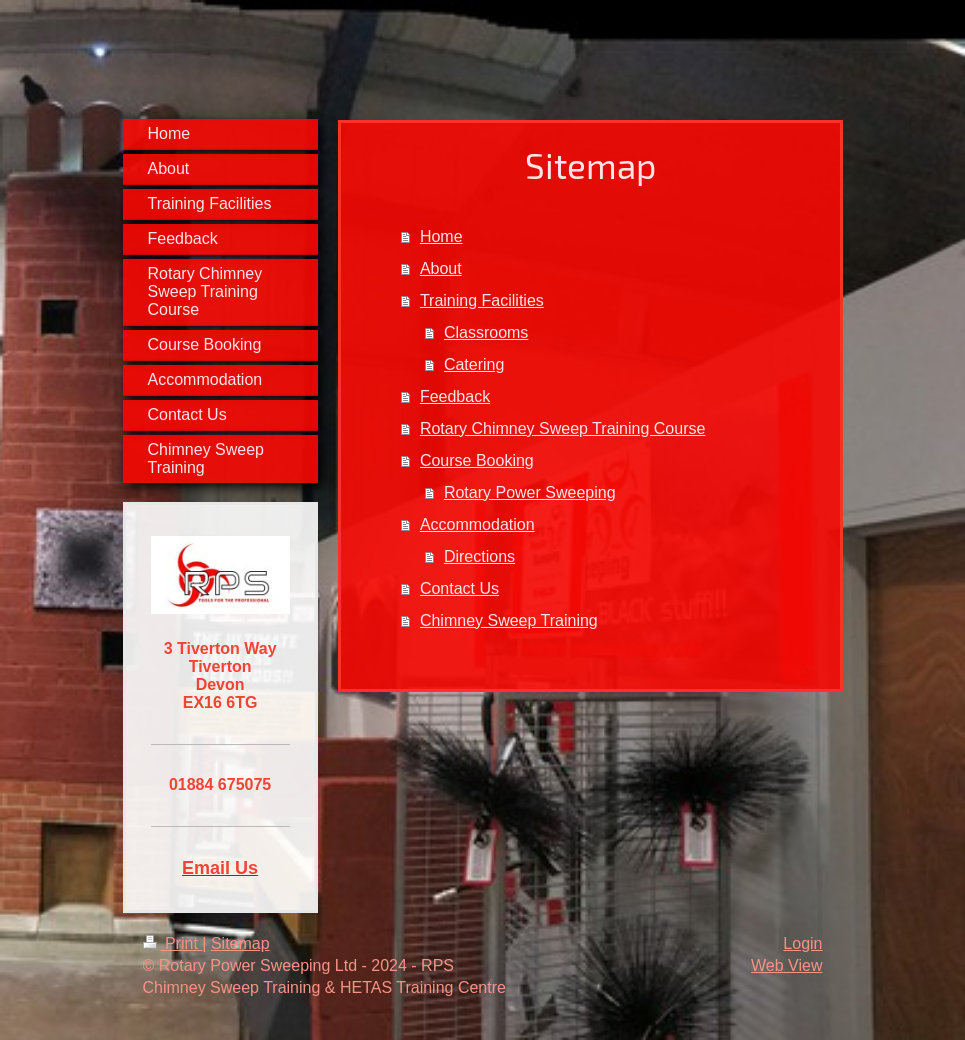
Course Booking (477, 460)
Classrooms (486, 332)
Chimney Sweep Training (509, 620)
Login (802, 943)
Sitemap (240, 943)
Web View (786, 965)
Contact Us (459, 588)
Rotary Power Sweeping (530, 492)
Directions (479, 556)
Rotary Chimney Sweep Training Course (562, 428)
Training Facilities (482, 300)
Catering (474, 364)
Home (441, 236)
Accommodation (477, 524)
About (441, 268)
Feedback (455, 396)
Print (173, 943)
